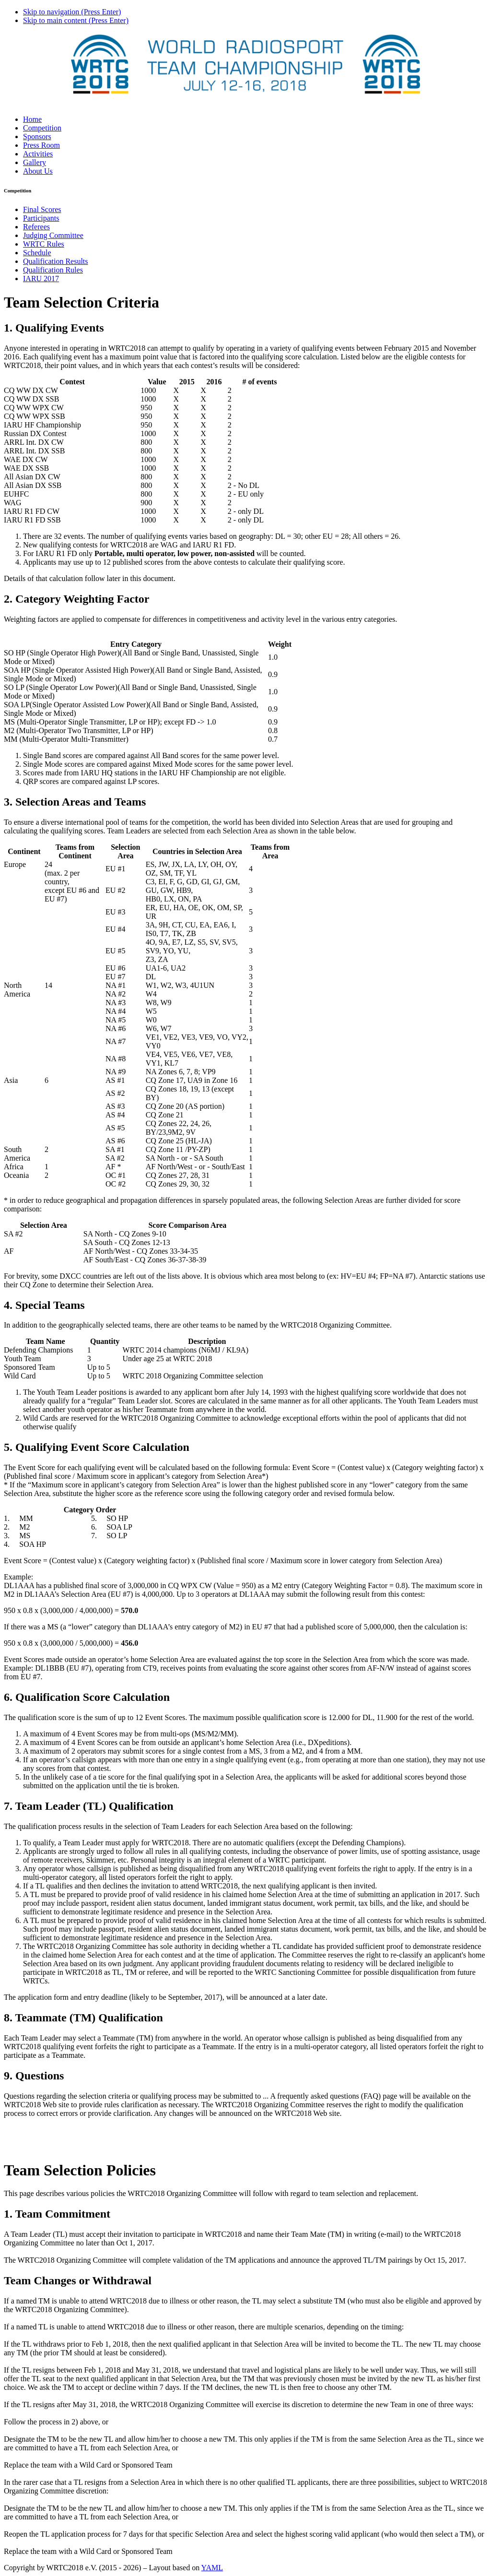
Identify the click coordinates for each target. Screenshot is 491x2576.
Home (32, 119)
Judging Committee (53, 235)
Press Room (41, 145)
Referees (36, 227)
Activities (38, 154)
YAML (212, 2568)
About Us (38, 171)
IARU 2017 (41, 278)
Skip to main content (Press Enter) (76, 20)
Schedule (37, 253)
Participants (41, 218)
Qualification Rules (53, 270)
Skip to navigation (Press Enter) (72, 12)
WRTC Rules (43, 244)
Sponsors (37, 136)
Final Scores (42, 209)
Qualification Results (55, 261)
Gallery (34, 162)
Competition (42, 128)
